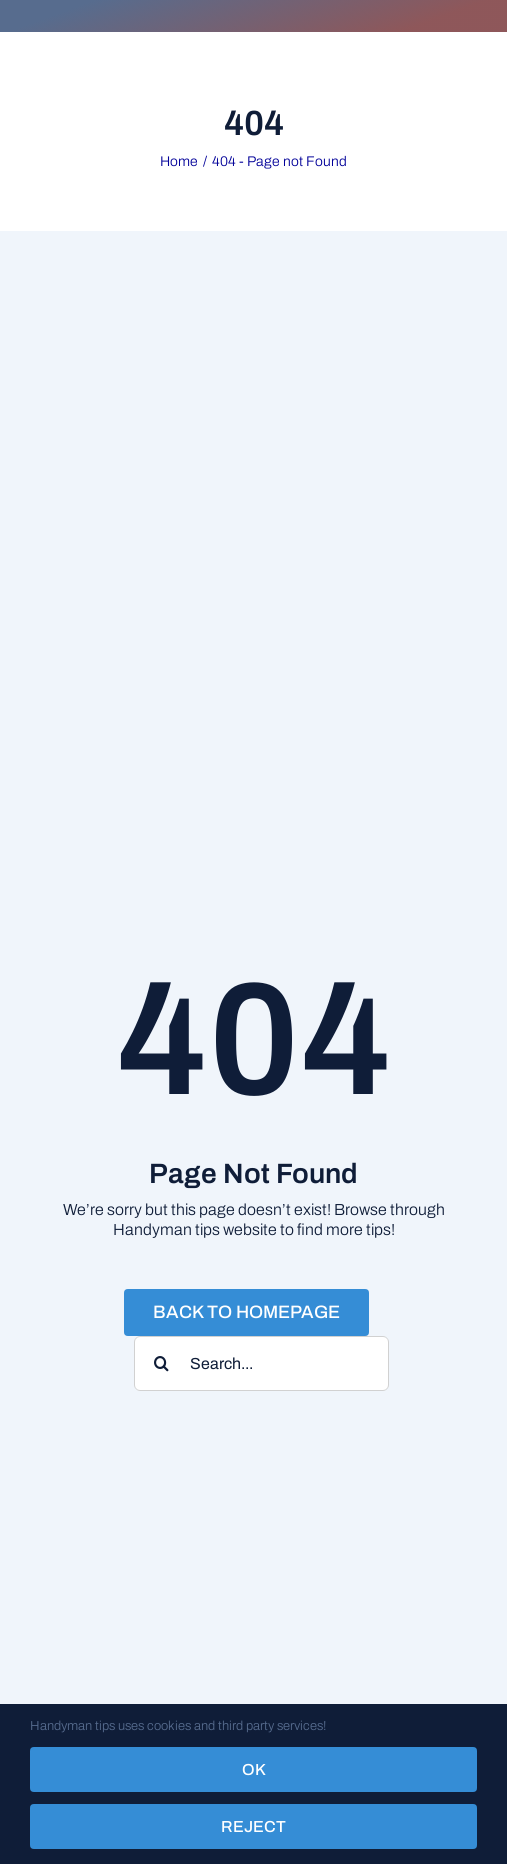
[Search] (161, 1363)
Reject (253, 1826)
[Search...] (261, 1363)
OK (254, 1769)
